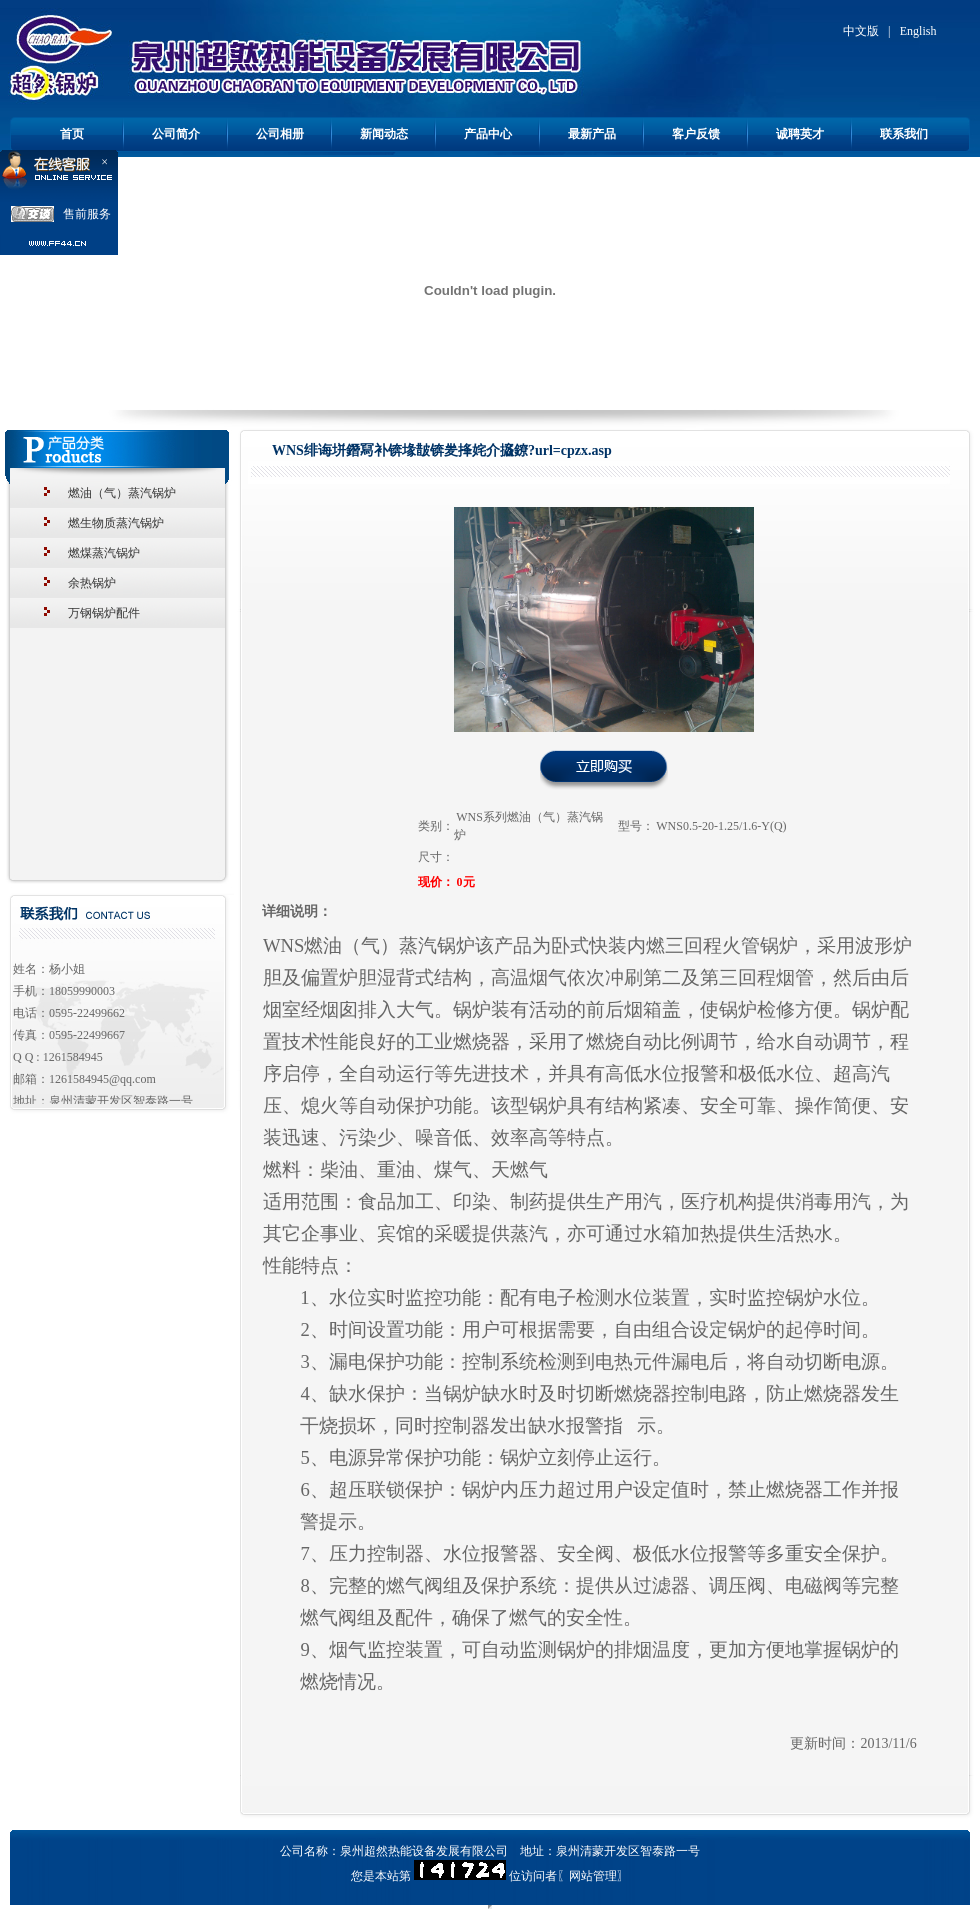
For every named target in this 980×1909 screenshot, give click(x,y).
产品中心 (488, 134)
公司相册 (280, 134)
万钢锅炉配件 (104, 613)
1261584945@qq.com (102, 1079)
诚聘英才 (800, 134)
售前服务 (87, 214)
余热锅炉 (92, 583)
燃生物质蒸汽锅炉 (116, 523)
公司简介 (176, 134)
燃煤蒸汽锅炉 (104, 553)
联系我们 (904, 134)
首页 (72, 134)
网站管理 (593, 1876)
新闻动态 (384, 134)
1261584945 (73, 1057)
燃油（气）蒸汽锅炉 (122, 493)
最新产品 (592, 134)
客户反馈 (696, 134)
